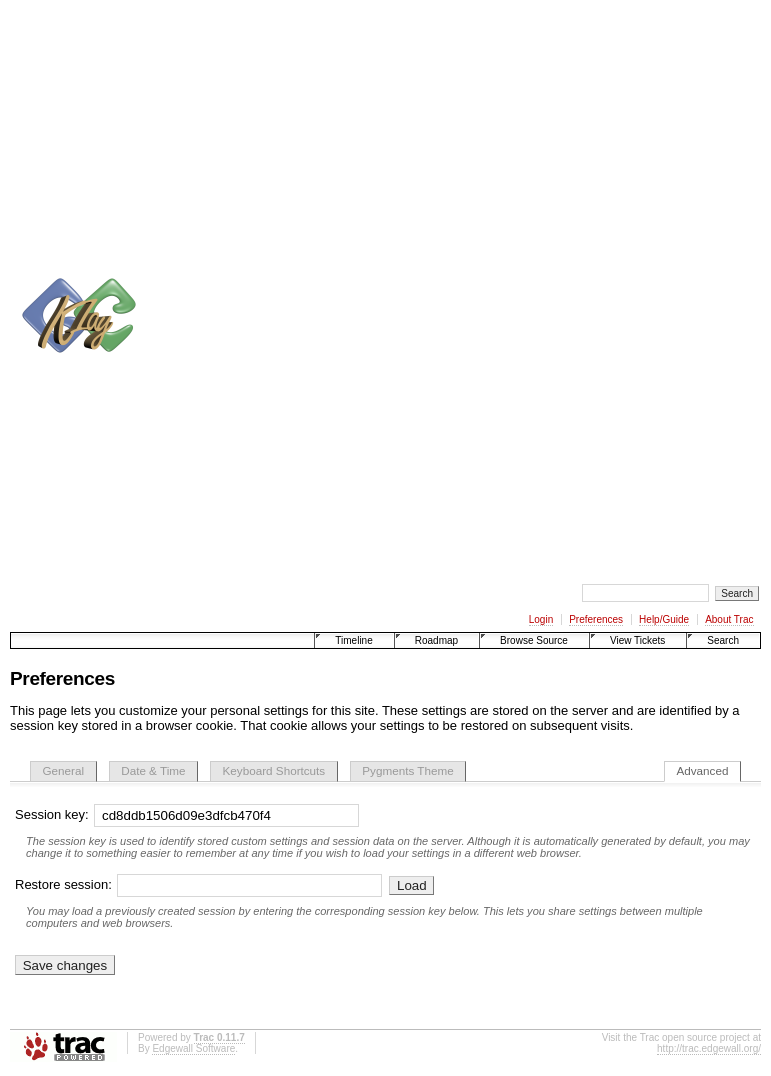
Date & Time (153, 770)
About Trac (729, 619)
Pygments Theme (407, 770)
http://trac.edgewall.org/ (709, 1048)
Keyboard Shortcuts (274, 770)
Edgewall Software (193, 1048)
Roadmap (436, 640)
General (64, 770)
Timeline (353, 640)
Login (541, 619)
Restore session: (201, 884)
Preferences (596, 619)
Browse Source (534, 640)
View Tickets (637, 640)
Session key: (187, 814)
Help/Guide (664, 619)
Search (723, 640)
